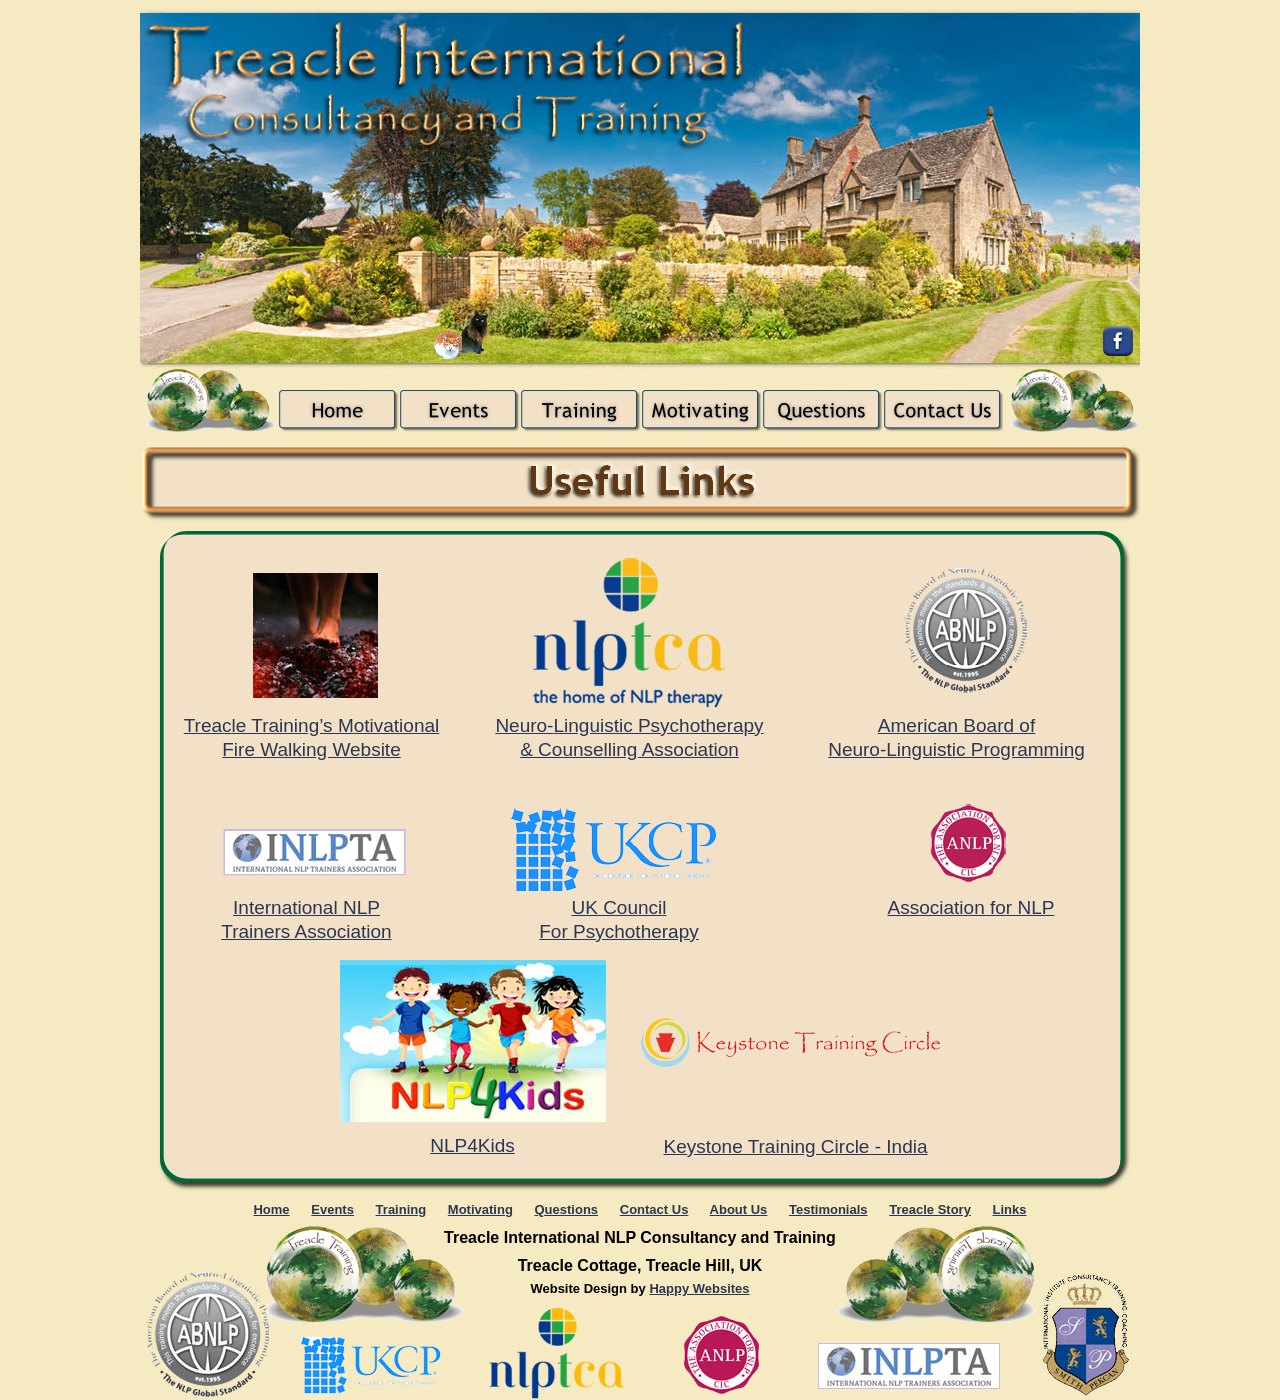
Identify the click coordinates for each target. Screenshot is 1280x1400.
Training (401, 1209)
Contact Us (654, 1209)
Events (332, 1209)
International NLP (306, 907)
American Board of (956, 725)
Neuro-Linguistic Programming (956, 749)
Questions (567, 1209)
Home (271, 1209)
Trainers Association (306, 931)
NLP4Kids (472, 1145)
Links (1010, 1209)
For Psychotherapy (618, 931)
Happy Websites (699, 1288)
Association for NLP (971, 907)
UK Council (618, 907)
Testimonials (828, 1209)
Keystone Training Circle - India (795, 1146)
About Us (739, 1209)
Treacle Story (930, 1209)
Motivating (480, 1209)
